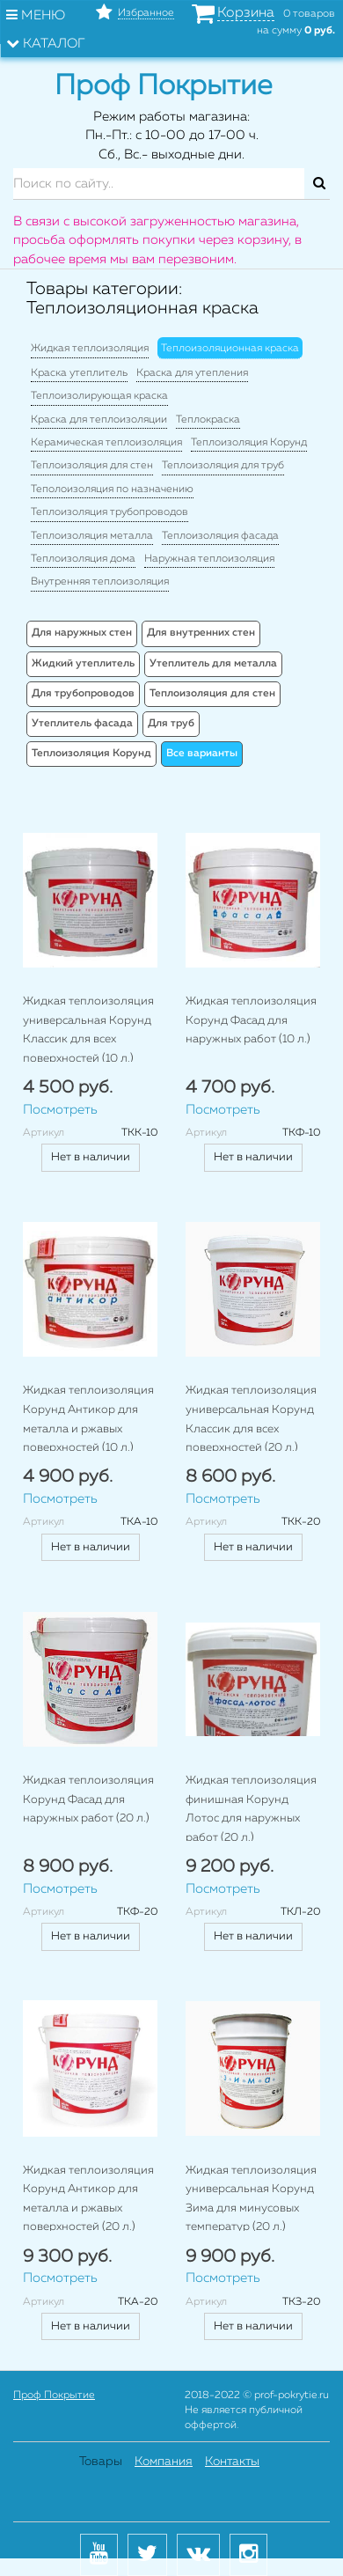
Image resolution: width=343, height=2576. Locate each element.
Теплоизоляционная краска (230, 348)
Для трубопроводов (83, 693)
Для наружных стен (82, 633)
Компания (164, 2461)
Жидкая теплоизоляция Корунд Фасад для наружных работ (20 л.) (88, 1799)
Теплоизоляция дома (83, 559)
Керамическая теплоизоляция (106, 443)
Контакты (232, 2461)
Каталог (45, 43)
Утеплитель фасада (82, 723)
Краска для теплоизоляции (99, 420)
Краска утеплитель (79, 373)
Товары (100, 2461)
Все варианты (201, 753)
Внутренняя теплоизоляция (100, 582)
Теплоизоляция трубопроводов (109, 512)
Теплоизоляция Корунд (249, 443)
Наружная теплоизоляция (209, 559)
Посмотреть (60, 1109)
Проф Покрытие (54, 2395)
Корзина (245, 13)
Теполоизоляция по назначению (112, 489)
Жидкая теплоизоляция (90, 348)
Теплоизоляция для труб (223, 465)
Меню (35, 15)
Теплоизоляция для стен (92, 465)
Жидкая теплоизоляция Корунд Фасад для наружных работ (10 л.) (251, 1020)
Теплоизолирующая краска (99, 396)
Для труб (171, 723)
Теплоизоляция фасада (220, 536)
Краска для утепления (192, 373)
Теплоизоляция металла (92, 536)
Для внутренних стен (201, 633)
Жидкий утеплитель (83, 664)
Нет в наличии (90, 1157)
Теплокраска (208, 420)
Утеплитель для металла (213, 664)
